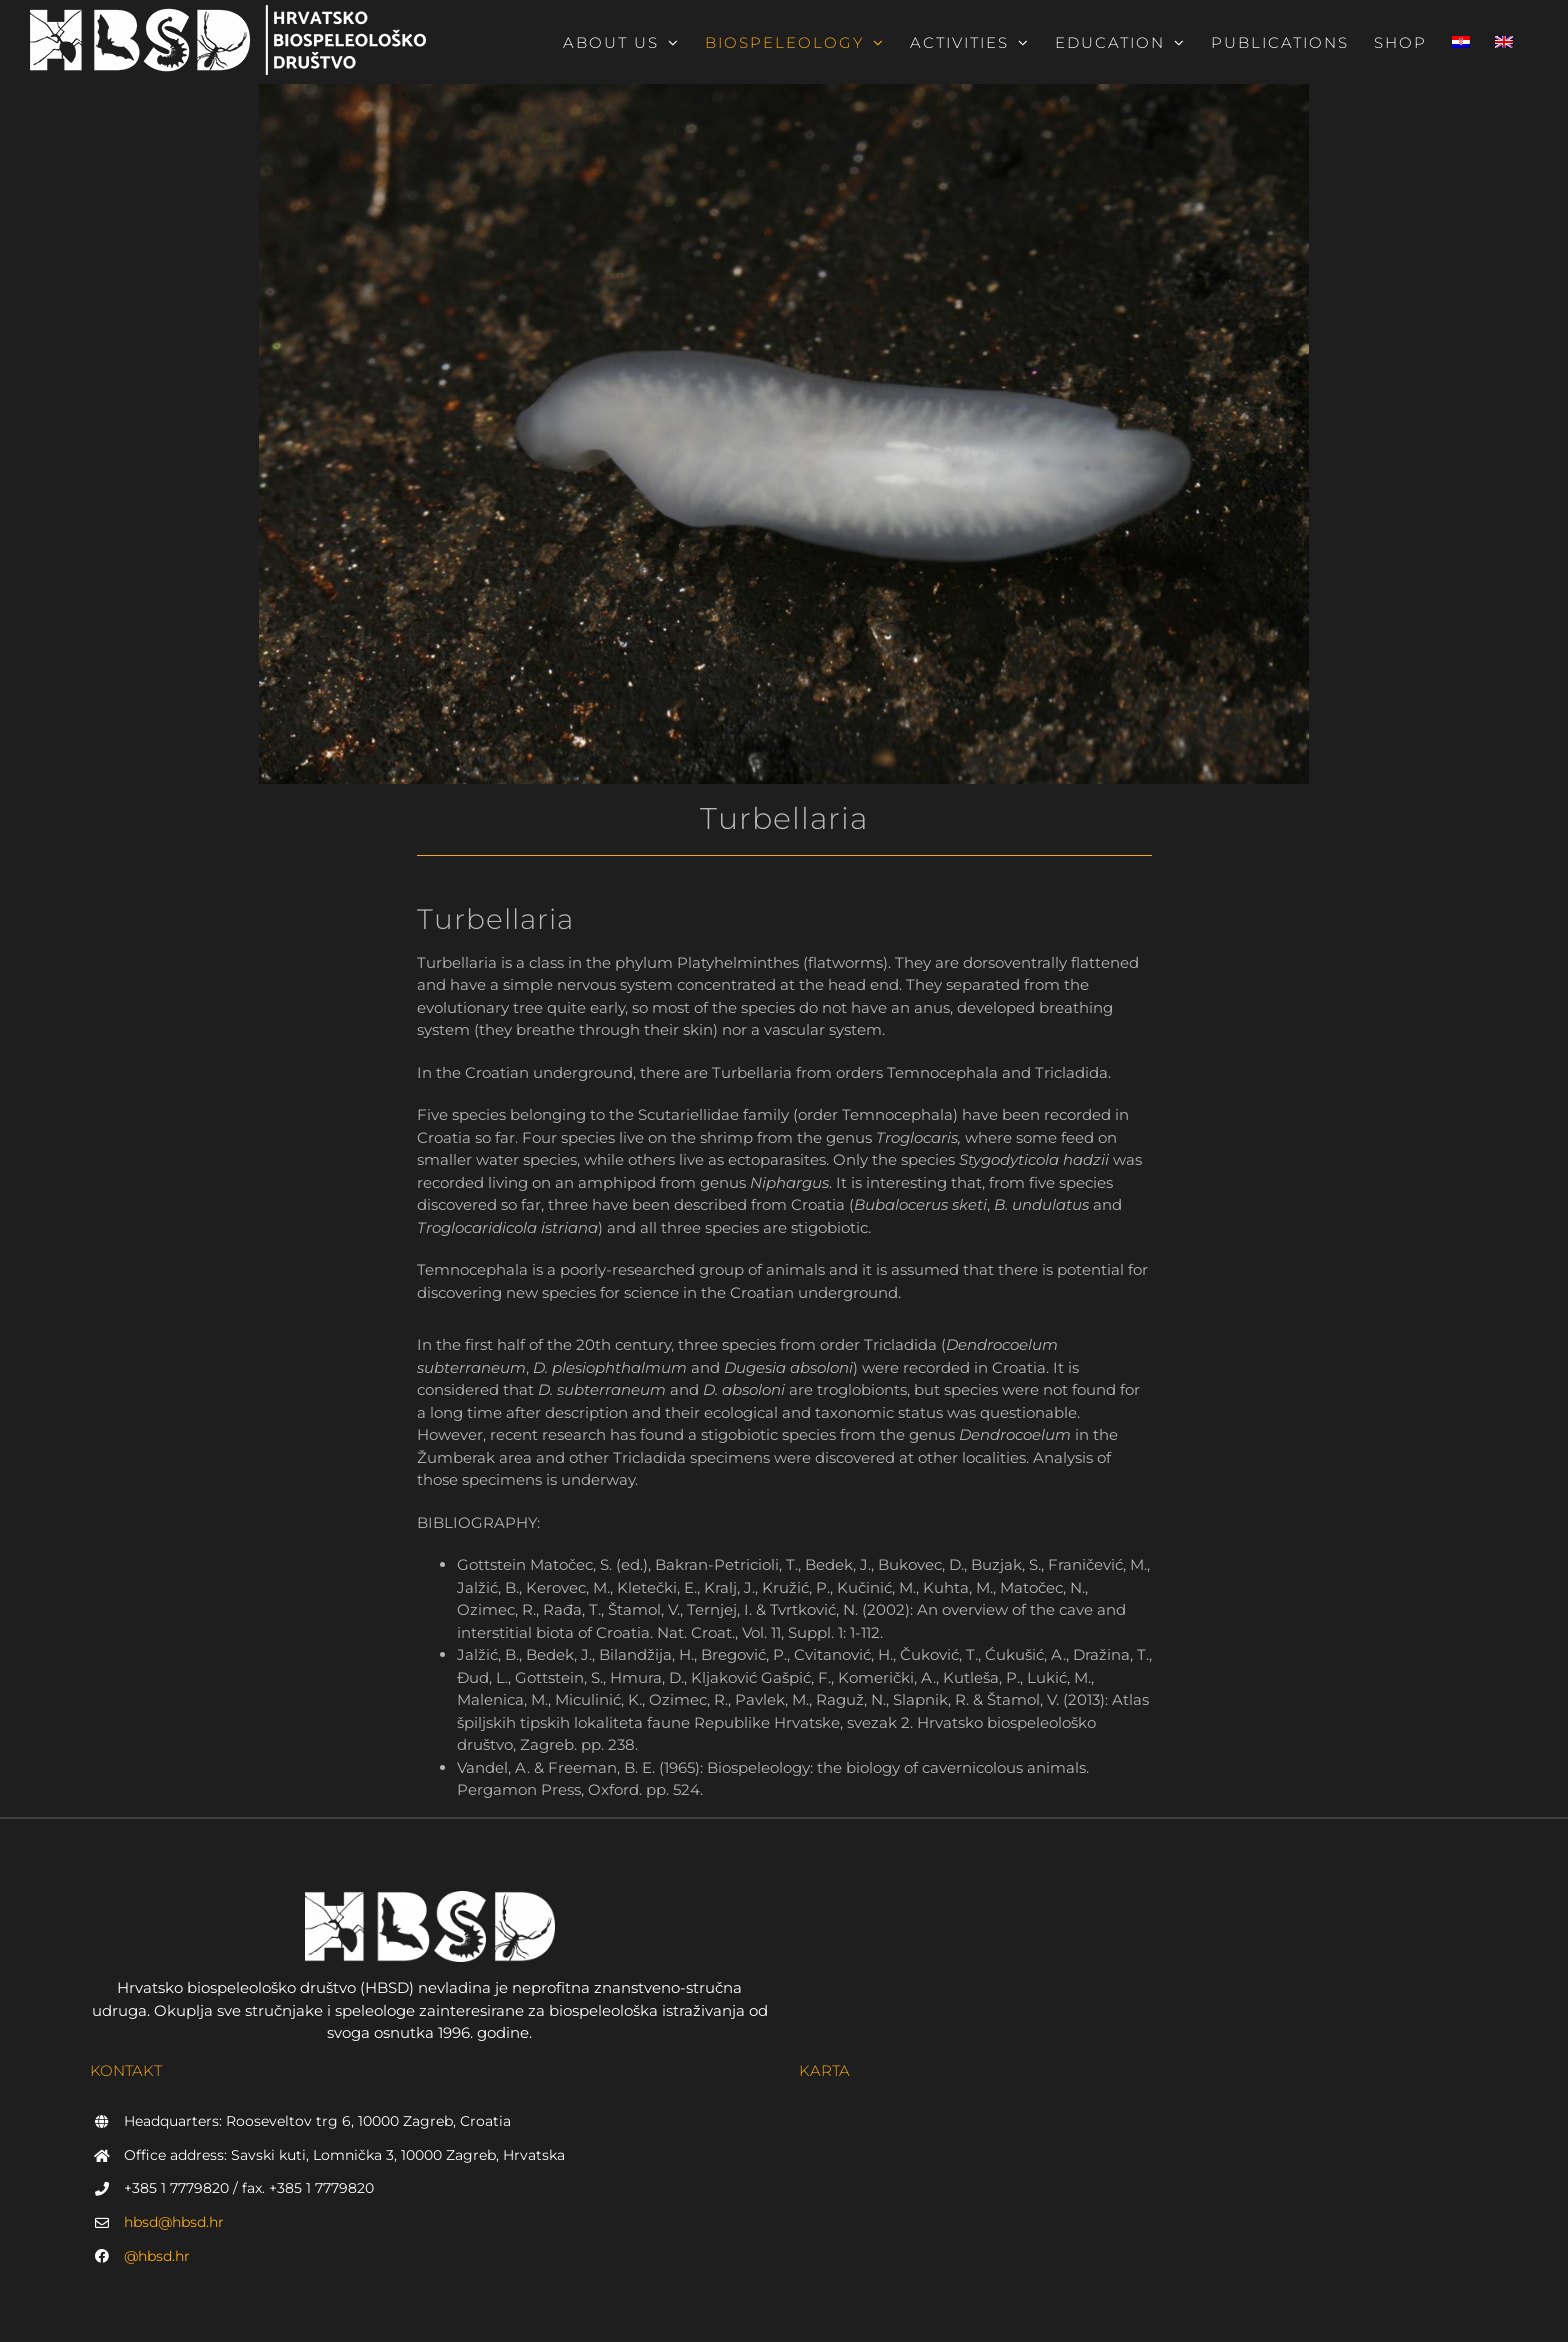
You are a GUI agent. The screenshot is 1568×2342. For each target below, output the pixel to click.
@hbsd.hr (157, 2256)
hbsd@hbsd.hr (174, 2222)
